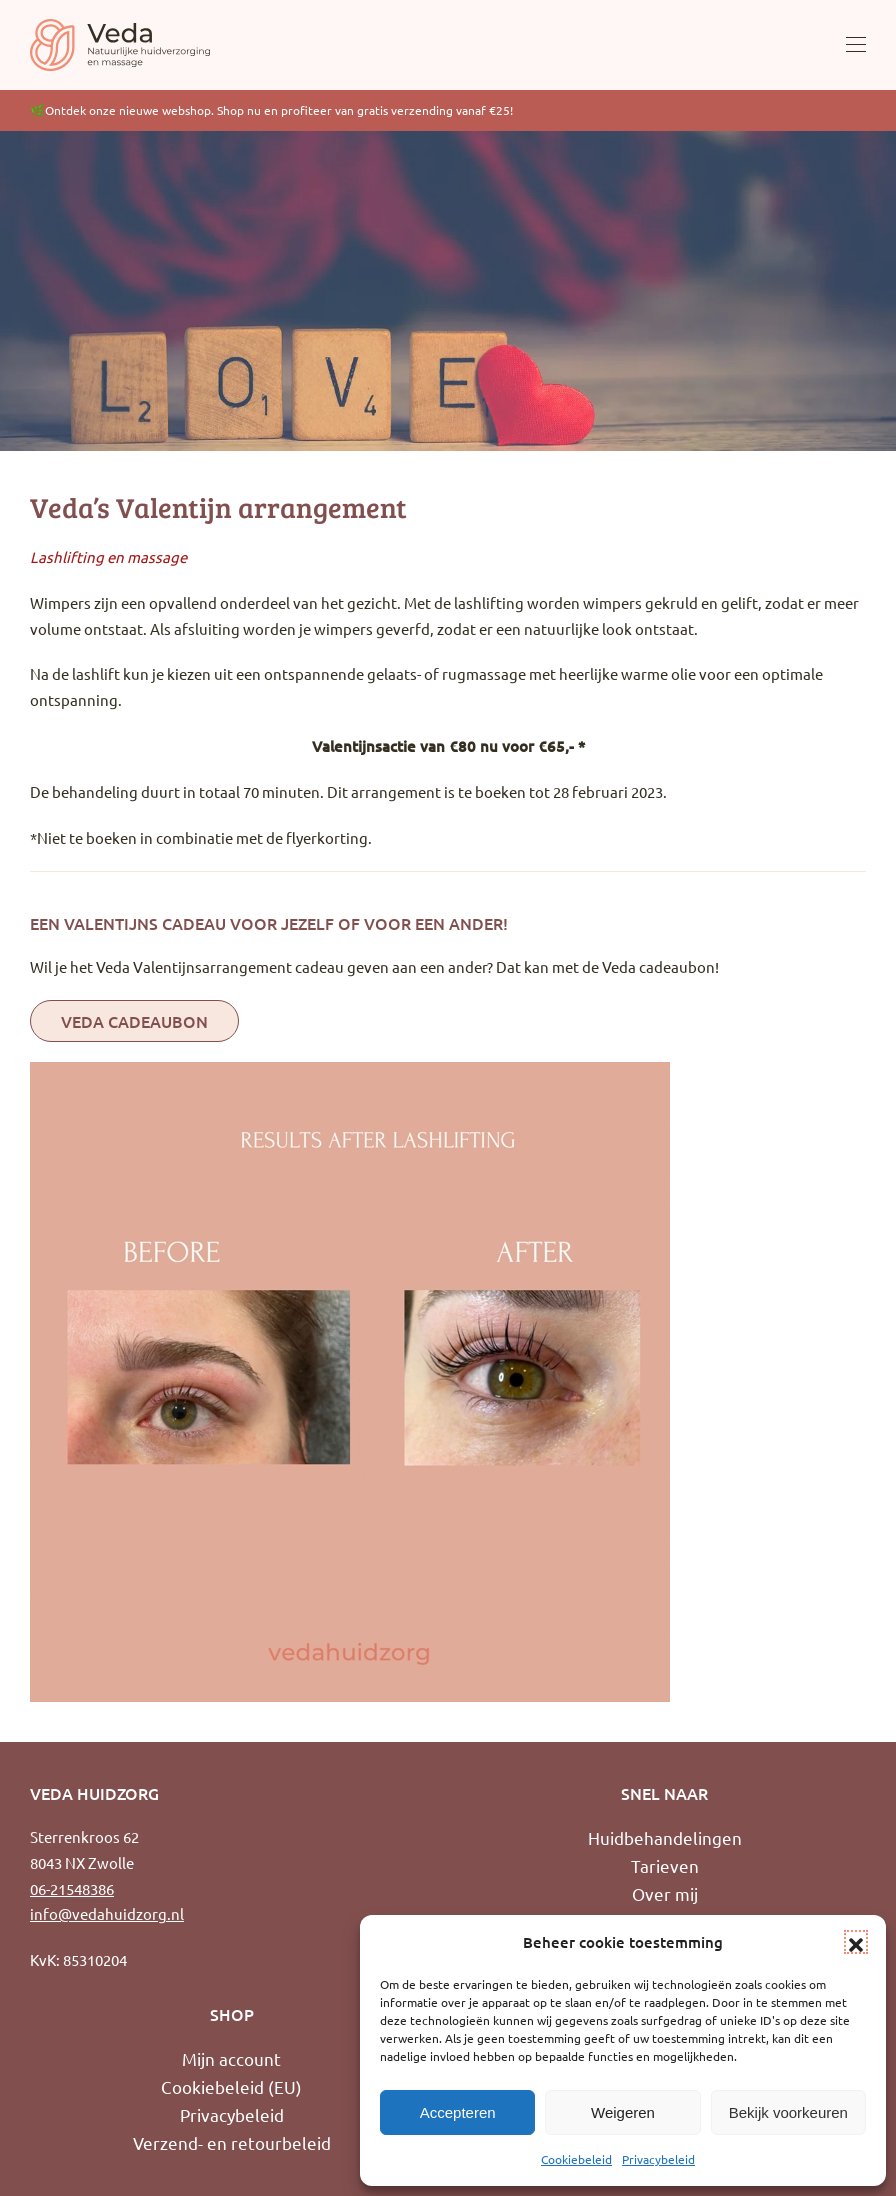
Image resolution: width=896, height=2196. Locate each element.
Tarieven (665, 1865)
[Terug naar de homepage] (120, 45)
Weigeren (623, 2112)
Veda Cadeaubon (134, 1021)
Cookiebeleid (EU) (231, 2086)
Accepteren (458, 2112)
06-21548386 (72, 1888)
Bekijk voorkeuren (788, 2112)
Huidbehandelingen (665, 1837)
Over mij (665, 1893)
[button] (856, 1942)
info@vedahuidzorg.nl (107, 1913)
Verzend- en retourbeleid (232, 2142)
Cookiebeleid (576, 2159)
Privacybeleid (658, 2159)
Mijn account (231, 2058)
